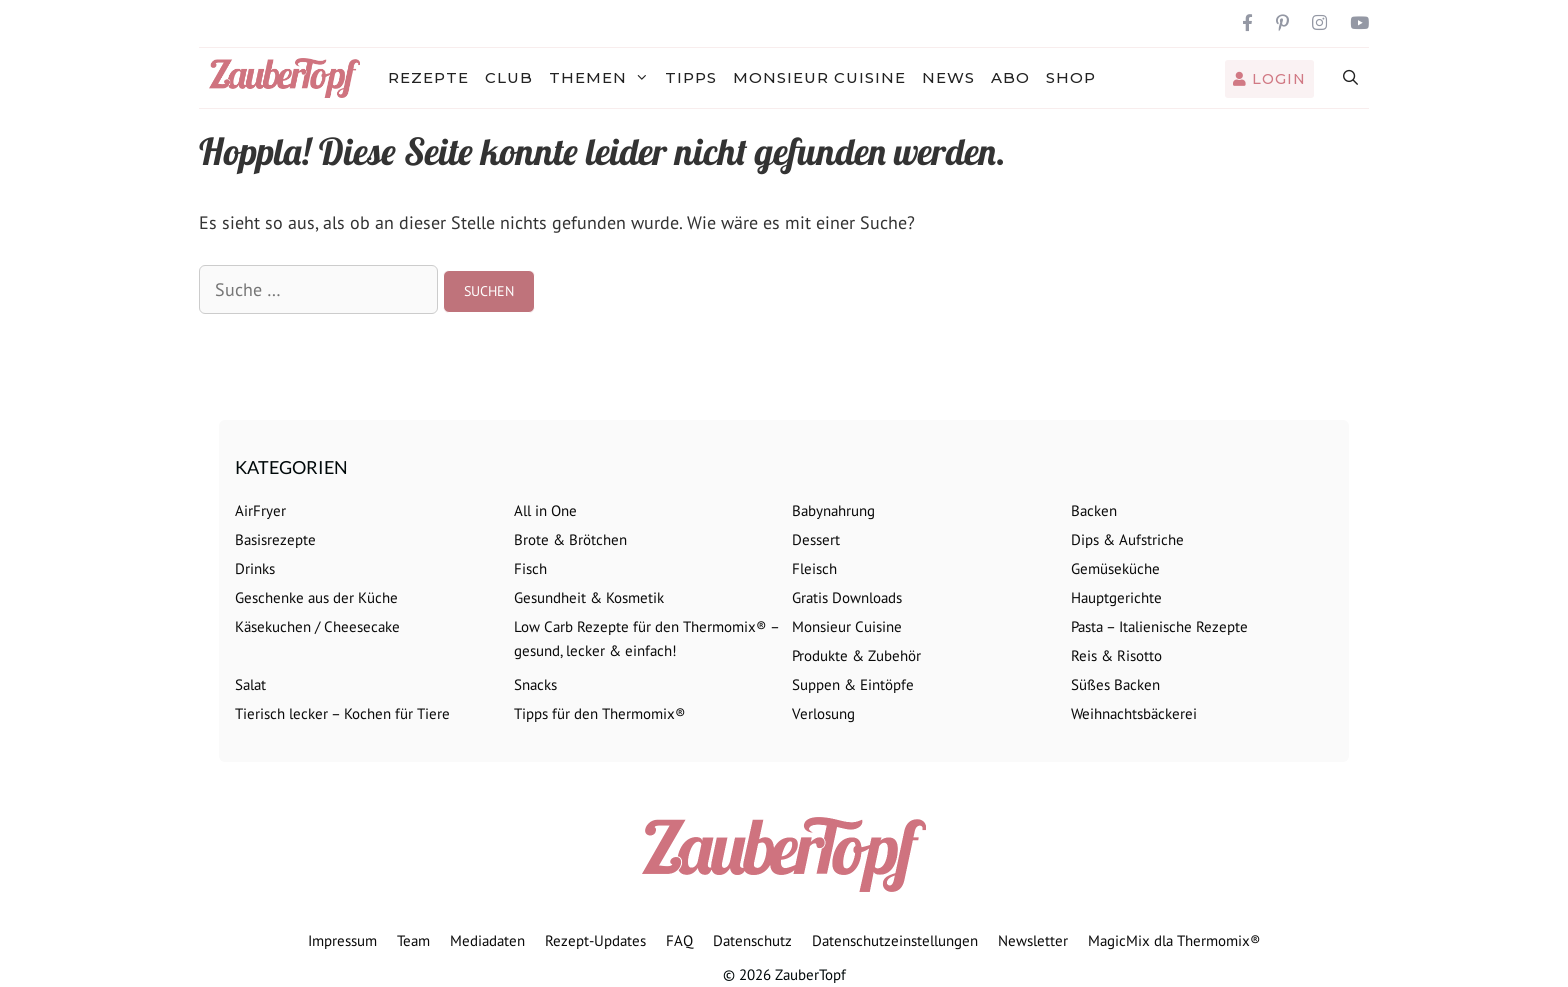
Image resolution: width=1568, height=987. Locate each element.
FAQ (679, 940)
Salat (250, 684)
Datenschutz (752, 940)
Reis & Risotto (1116, 655)
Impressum (342, 940)
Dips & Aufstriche (1127, 539)
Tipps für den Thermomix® (600, 713)
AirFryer (260, 510)
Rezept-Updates (595, 940)
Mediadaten (487, 940)
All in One (545, 510)
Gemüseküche (1115, 568)
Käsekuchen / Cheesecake (317, 626)
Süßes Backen (1115, 684)
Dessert (816, 539)
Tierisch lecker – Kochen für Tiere (342, 713)
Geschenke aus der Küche (316, 597)
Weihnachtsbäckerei (1134, 713)
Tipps (691, 77)
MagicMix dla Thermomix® (1174, 940)
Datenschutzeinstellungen (895, 940)
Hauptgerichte (1116, 597)
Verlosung (823, 713)
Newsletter (1033, 940)
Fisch (530, 568)
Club (509, 77)
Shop (1071, 77)
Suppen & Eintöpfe (853, 684)
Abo (1010, 77)
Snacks (535, 684)
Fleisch (814, 568)
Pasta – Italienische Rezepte (1159, 626)
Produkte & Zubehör (856, 655)
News (948, 77)
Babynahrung (833, 510)
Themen (603, 78)
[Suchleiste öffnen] (1351, 78)
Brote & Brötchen (570, 539)
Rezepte (428, 77)
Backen (1094, 510)
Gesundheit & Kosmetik (589, 597)
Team (413, 940)
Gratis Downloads (847, 597)
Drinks (255, 568)
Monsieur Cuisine (819, 77)
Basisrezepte (275, 539)
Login (1269, 79)
